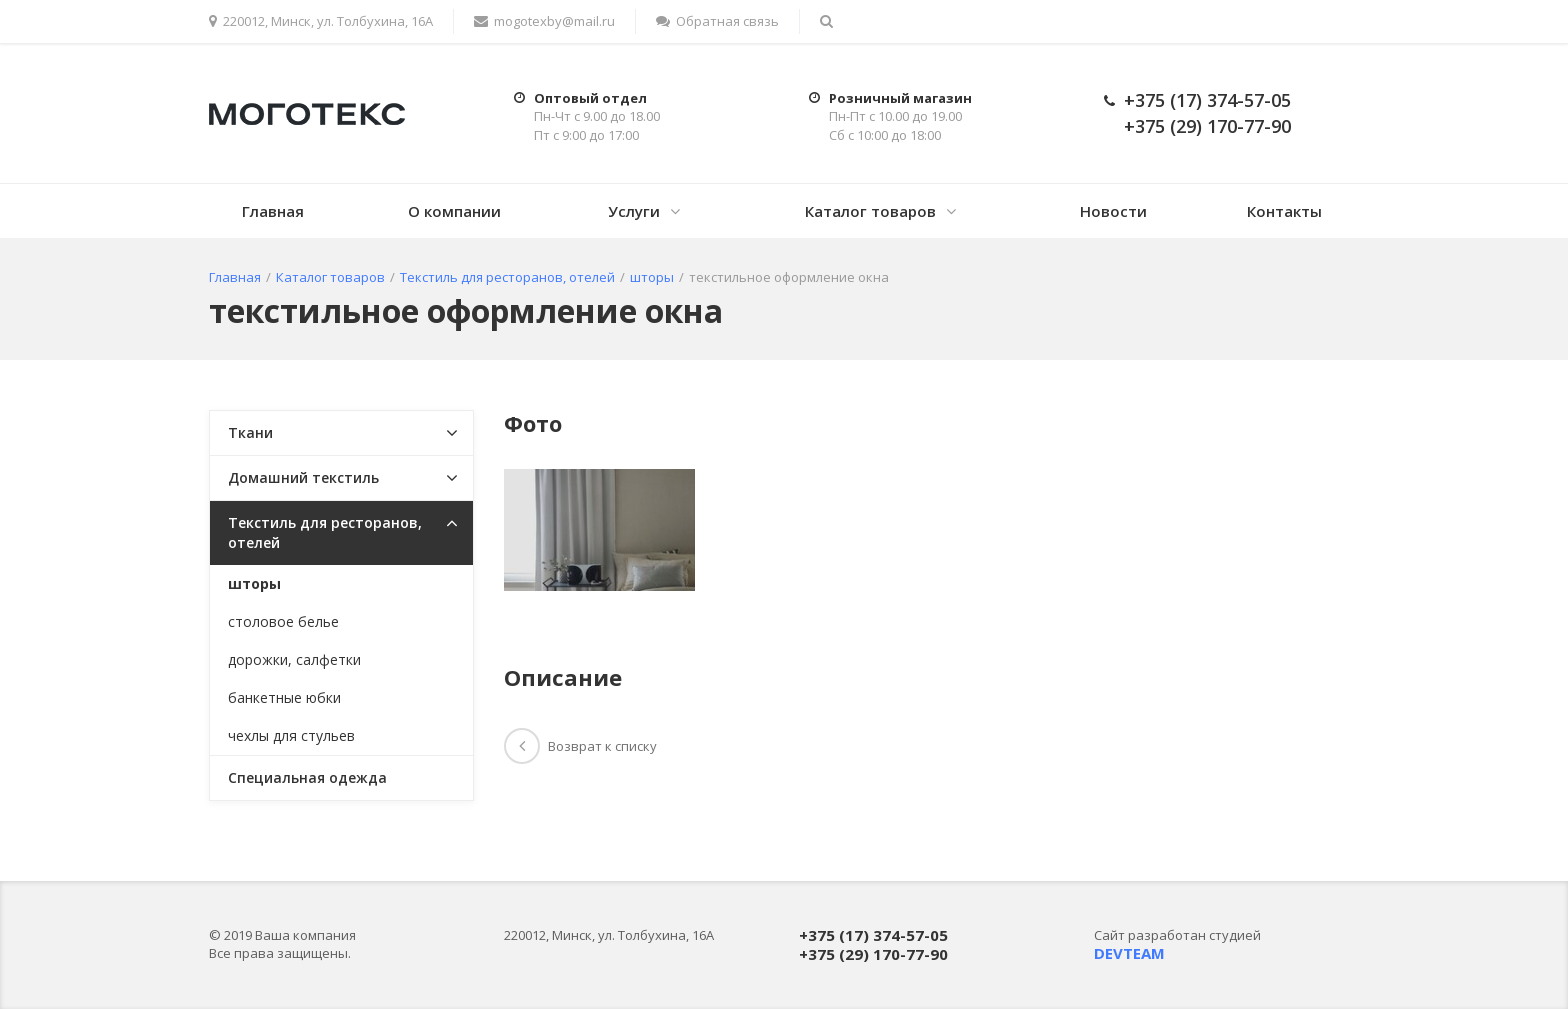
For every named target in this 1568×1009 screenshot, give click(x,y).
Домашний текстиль (303, 477)
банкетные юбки (284, 697)
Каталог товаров (870, 211)
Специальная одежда (307, 777)
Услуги (634, 211)
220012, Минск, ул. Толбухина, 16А (321, 21)
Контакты (1284, 211)
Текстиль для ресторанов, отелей (325, 532)
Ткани (250, 432)
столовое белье (283, 621)
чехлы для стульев (291, 735)
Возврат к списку (580, 746)
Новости (1113, 211)
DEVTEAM (1129, 953)
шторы (254, 583)
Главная (273, 211)
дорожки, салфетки (294, 659)
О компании (454, 211)
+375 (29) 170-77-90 (1207, 126)
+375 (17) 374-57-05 (1207, 100)
